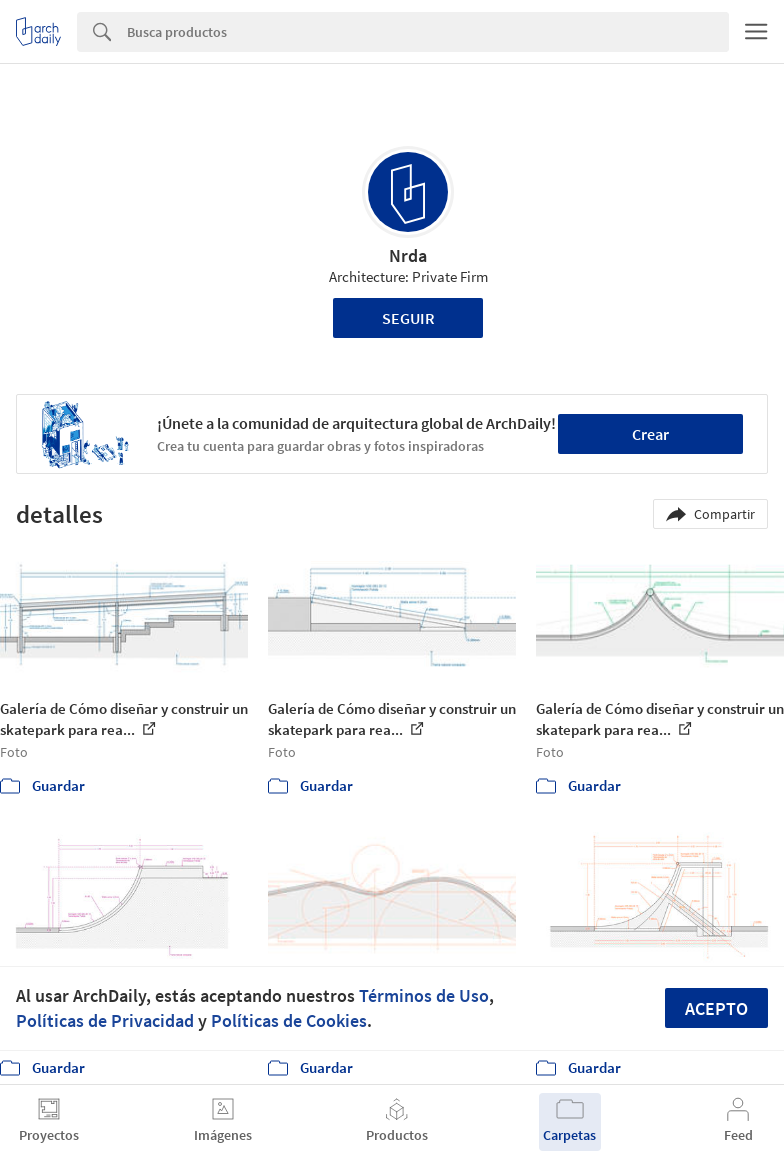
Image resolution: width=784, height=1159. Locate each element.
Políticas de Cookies (289, 1020)
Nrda (408, 255)
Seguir (408, 318)
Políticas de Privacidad (105, 1020)
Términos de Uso (424, 995)
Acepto (716, 1008)
